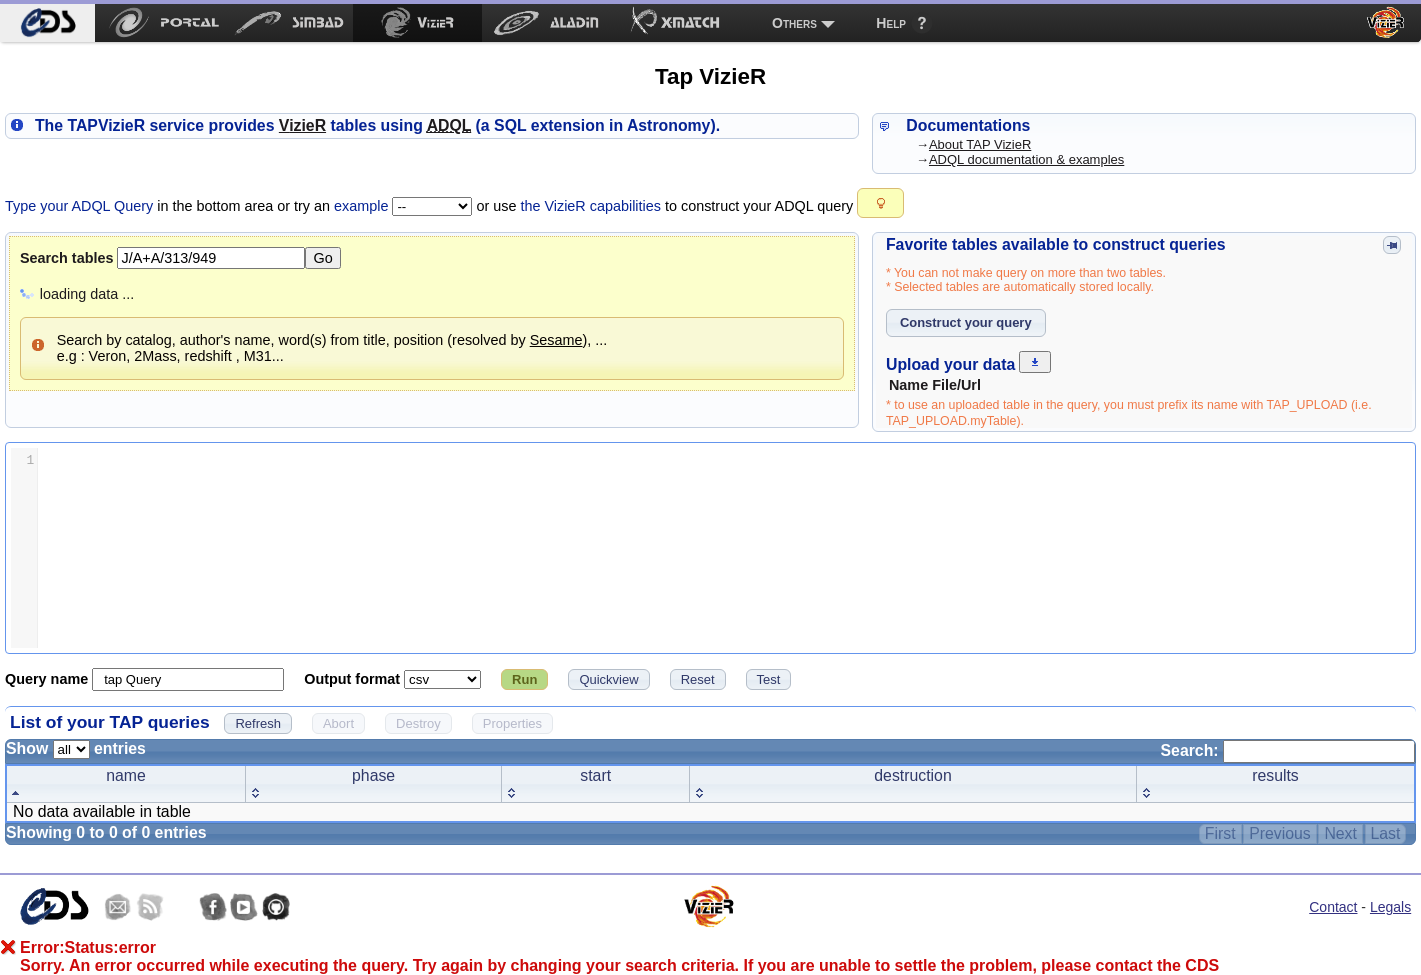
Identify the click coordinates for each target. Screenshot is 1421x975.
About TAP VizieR (980, 144)
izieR (302, 125)
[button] (880, 203)
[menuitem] (47, 23)
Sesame (556, 340)
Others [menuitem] (794, 23)
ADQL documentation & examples (1026, 159)
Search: (1288, 750)
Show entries (76, 748)
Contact (1333, 907)
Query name (48, 679)
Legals (1390, 907)
